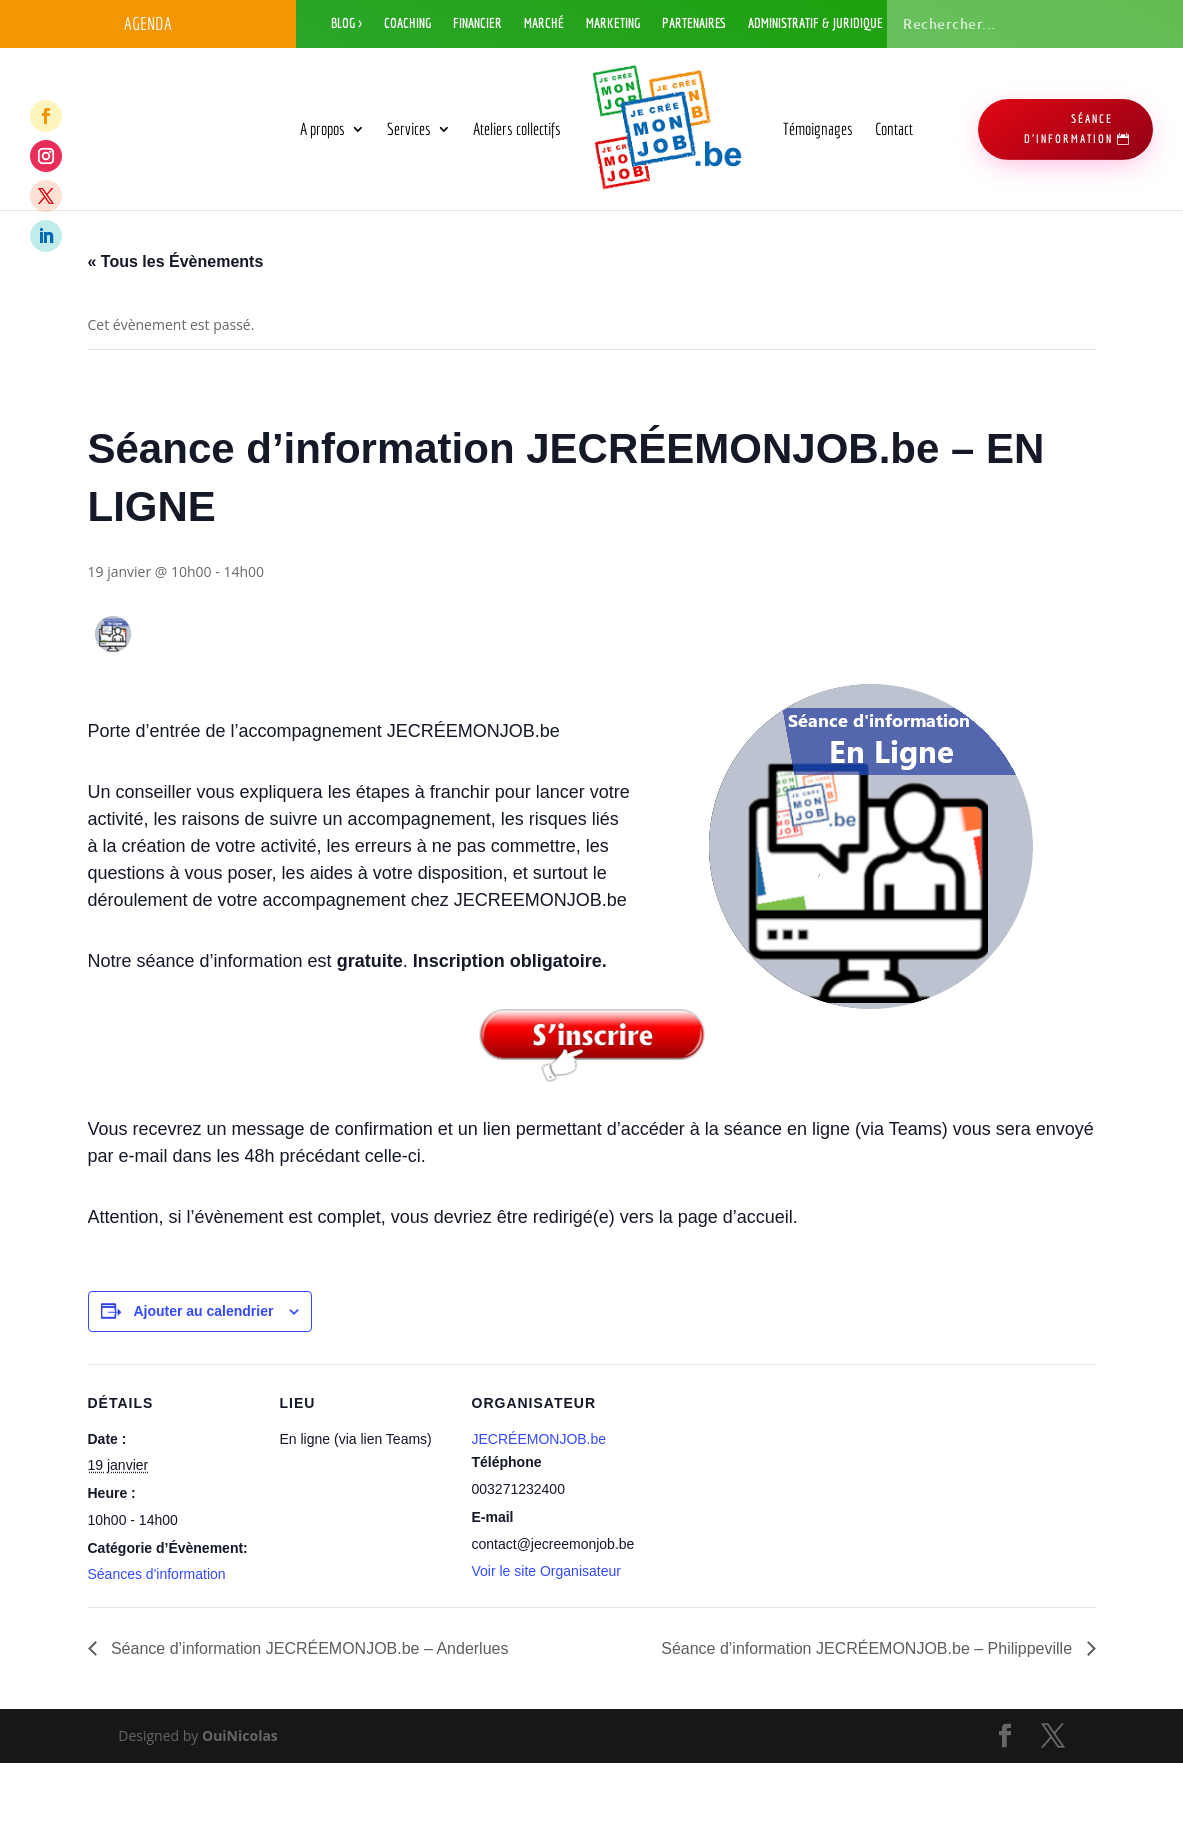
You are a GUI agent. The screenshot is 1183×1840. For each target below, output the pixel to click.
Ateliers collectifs (517, 128)
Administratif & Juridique (815, 23)
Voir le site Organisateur (546, 1649)
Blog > (346, 23)
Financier (477, 23)
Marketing (613, 23)
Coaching (407, 23)
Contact (894, 128)
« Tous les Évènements (176, 338)
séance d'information (1068, 128)
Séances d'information (157, 1652)
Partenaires (694, 23)
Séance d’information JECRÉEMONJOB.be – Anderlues (308, 1726)
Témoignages (818, 128)
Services (409, 128)
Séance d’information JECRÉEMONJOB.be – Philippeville (868, 1726)
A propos (322, 128)
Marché (544, 23)
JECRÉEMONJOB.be (539, 1516)
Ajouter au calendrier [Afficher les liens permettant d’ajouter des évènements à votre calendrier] (203, 1389)
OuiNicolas (240, 1812)
